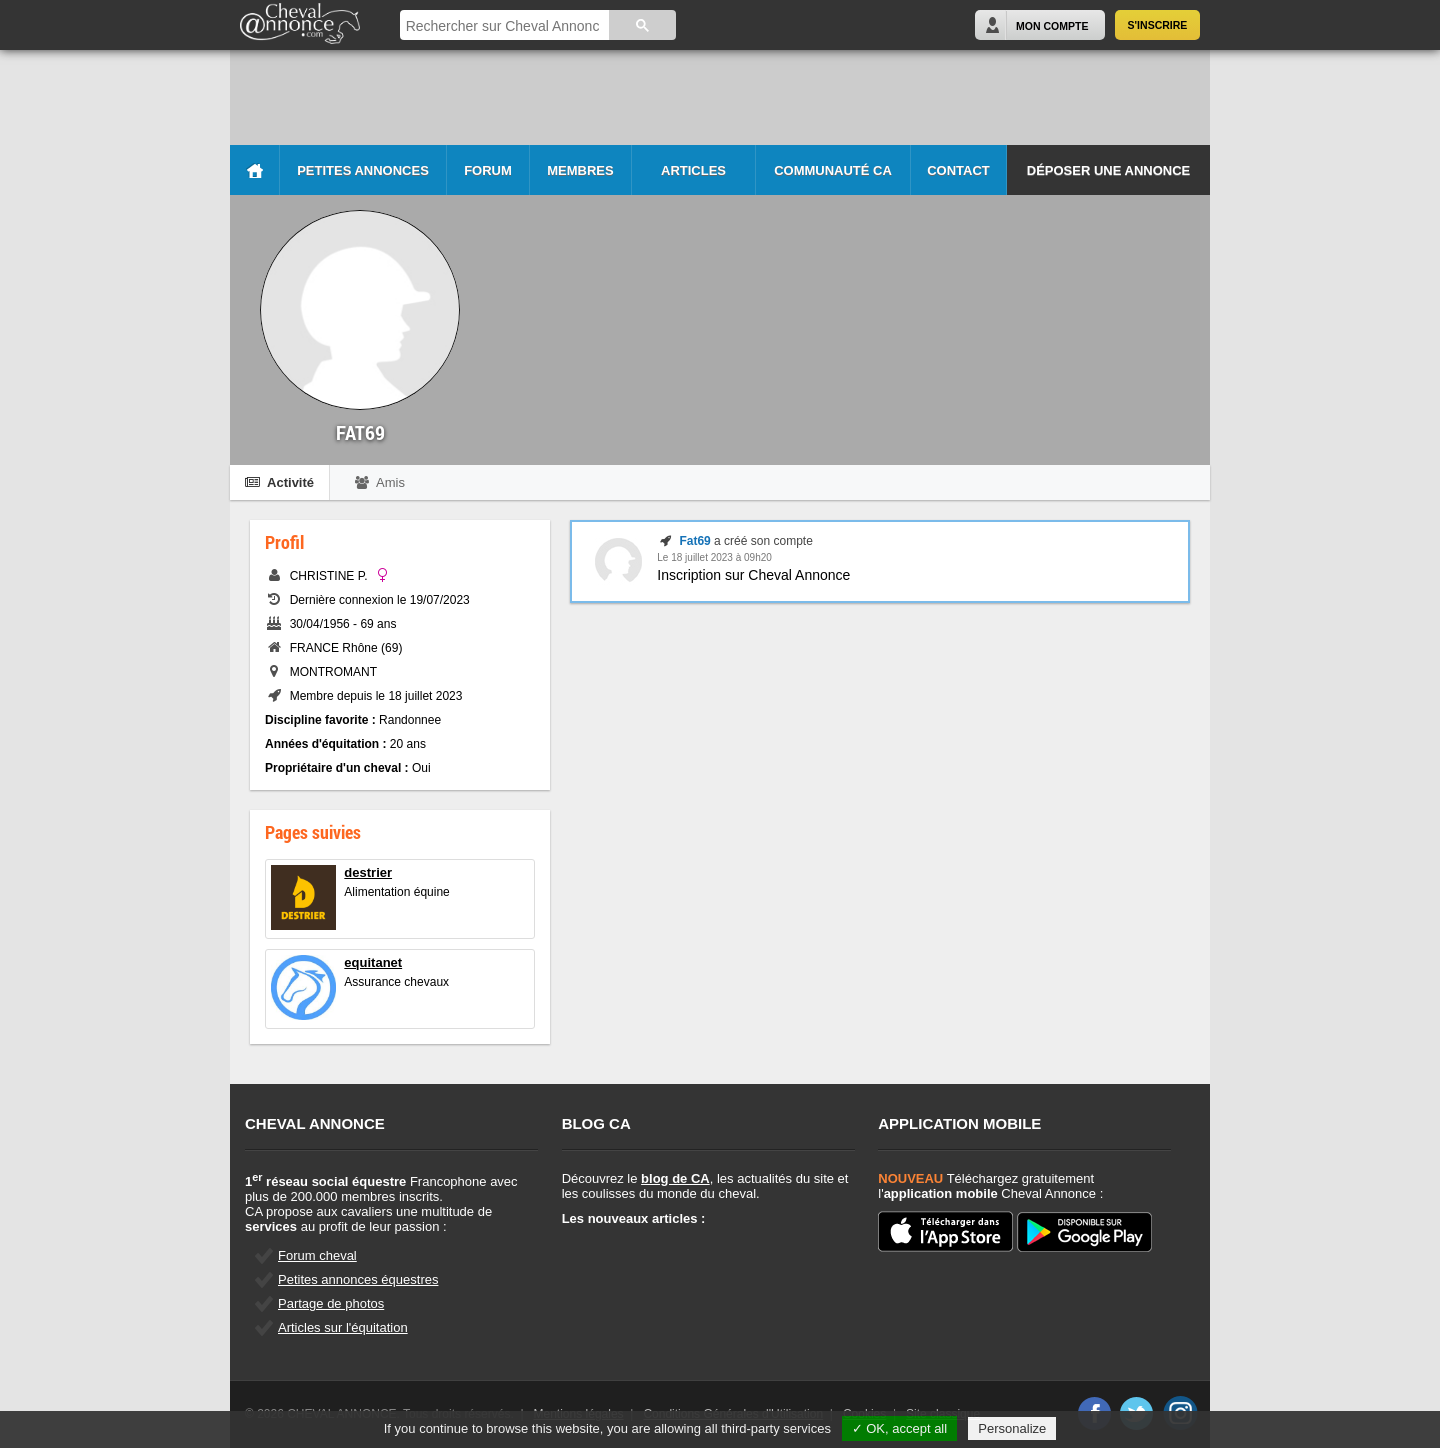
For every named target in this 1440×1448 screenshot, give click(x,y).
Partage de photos (331, 1303)
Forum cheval (317, 1255)
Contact (958, 170)
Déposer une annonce (1108, 170)
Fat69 (694, 541)
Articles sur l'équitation (343, 1327)
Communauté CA (833, 170)
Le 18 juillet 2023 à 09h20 (714, 557)
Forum (488, 170)
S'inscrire (1158, 25)
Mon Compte (1052, 26)
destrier (368, 872)
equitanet (373, 962)
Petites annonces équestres (358, 1279)
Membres (580, 170)
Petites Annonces (363, 170)
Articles (693, 170)
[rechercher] (503, 26)
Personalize (1012, 1428)
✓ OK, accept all (900, 1428)
